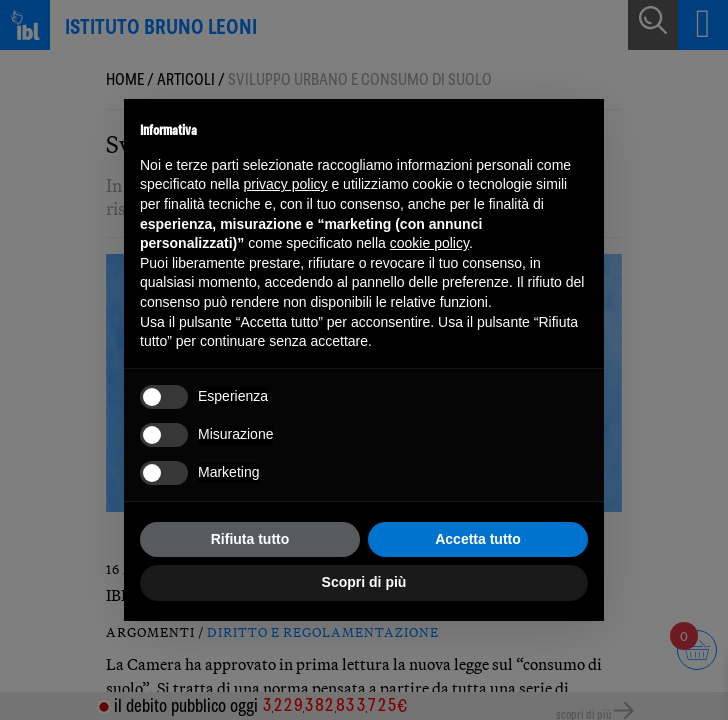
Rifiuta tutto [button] (250, 539)
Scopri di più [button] (364, 582)
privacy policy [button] (286, 184)
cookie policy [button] (429, 243)
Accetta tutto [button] (478, 539)
